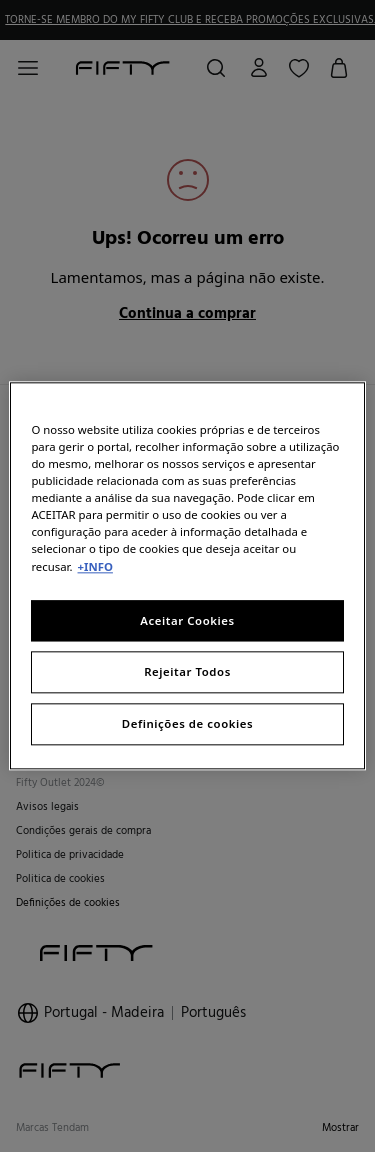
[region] (187, 575)
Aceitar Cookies (187, 620)
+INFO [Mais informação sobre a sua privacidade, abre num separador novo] (95, 566)
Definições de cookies (187, 724)
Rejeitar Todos (187, 672)
